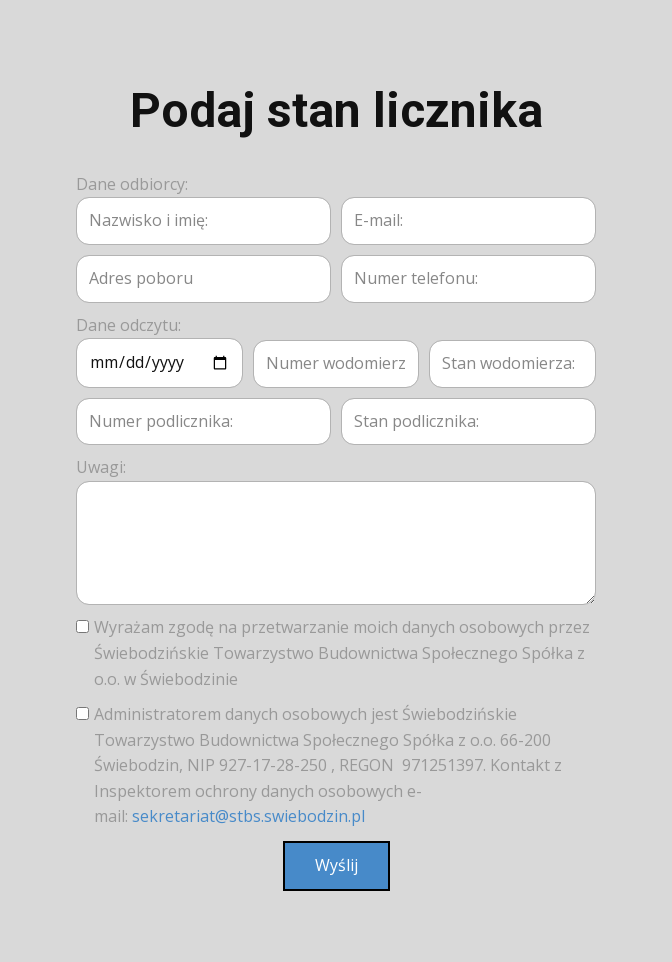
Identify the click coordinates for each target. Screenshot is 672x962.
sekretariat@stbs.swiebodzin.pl (248, 816)
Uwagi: (101, 467)
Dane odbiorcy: (132, 184)
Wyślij (336, 865)
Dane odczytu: (128, 325)
